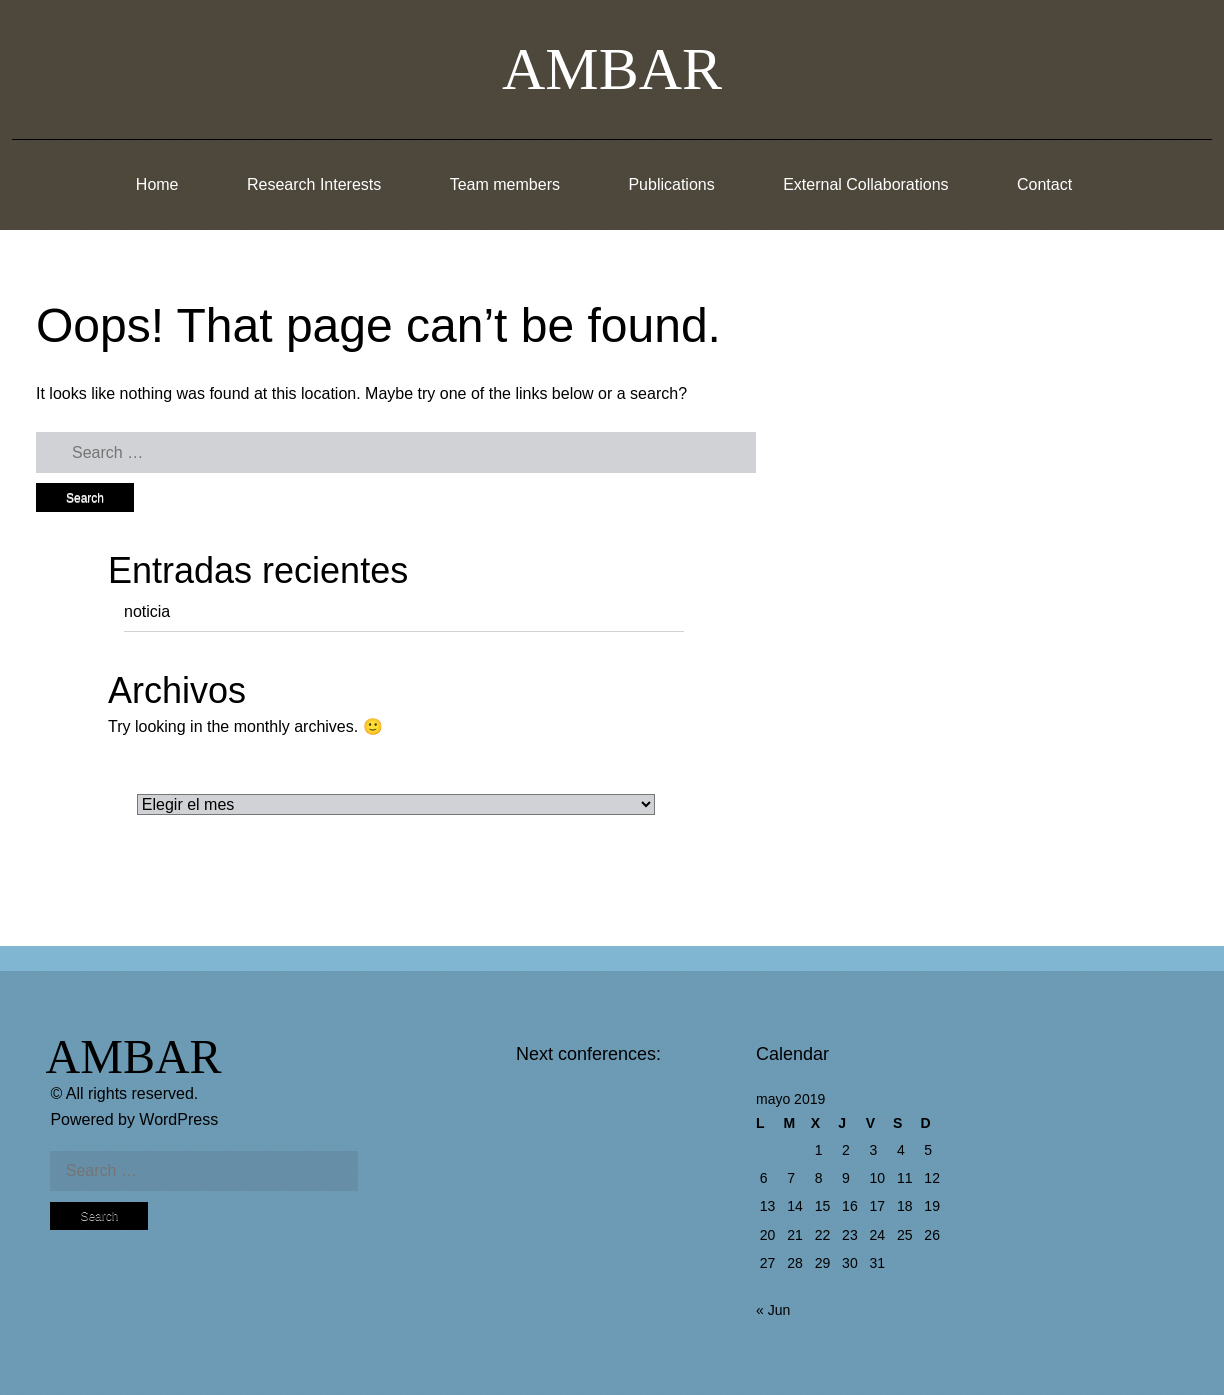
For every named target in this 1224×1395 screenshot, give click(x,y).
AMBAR (612, 69)
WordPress (178, 1119)
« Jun (773, 1310)
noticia (147, 611)
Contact (1044, 184)
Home (157, 184)
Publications (671, 184)
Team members (505, 184)
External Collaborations (865, 184)
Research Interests (314, 184)
